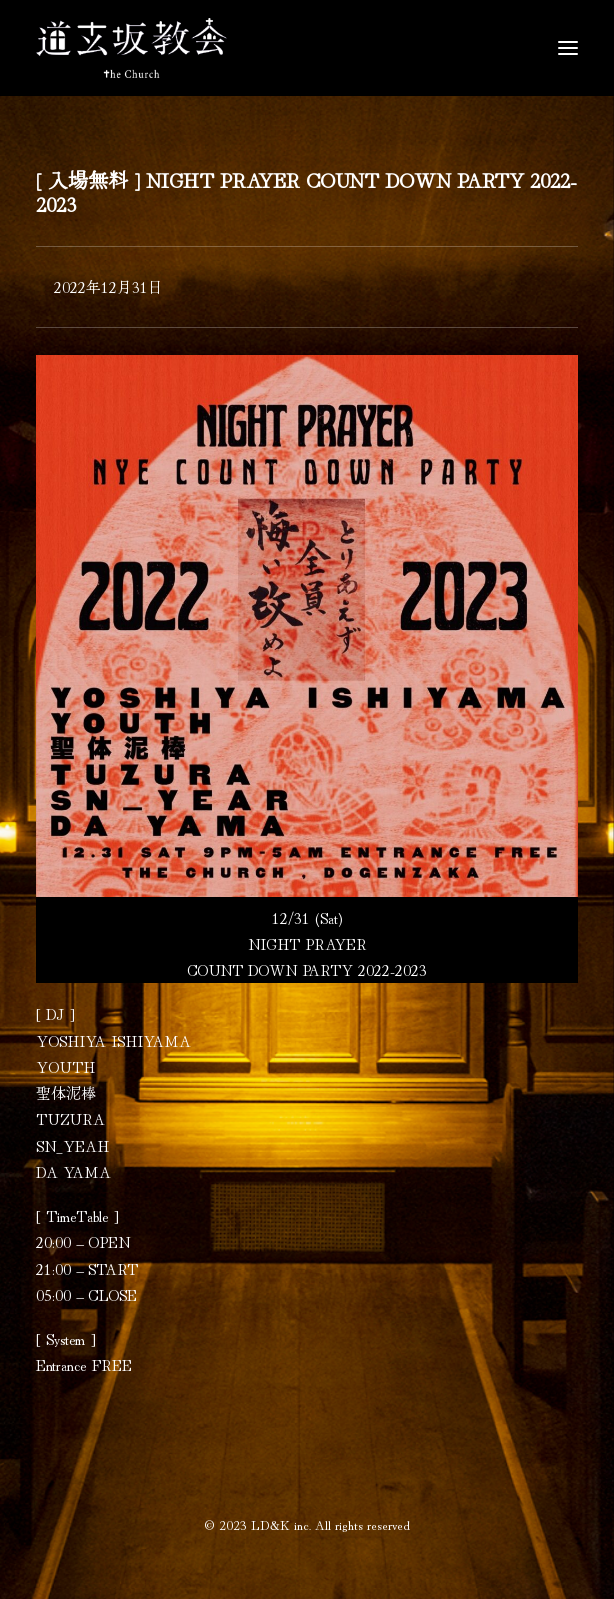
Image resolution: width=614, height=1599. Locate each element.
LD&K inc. (281, 1524)
